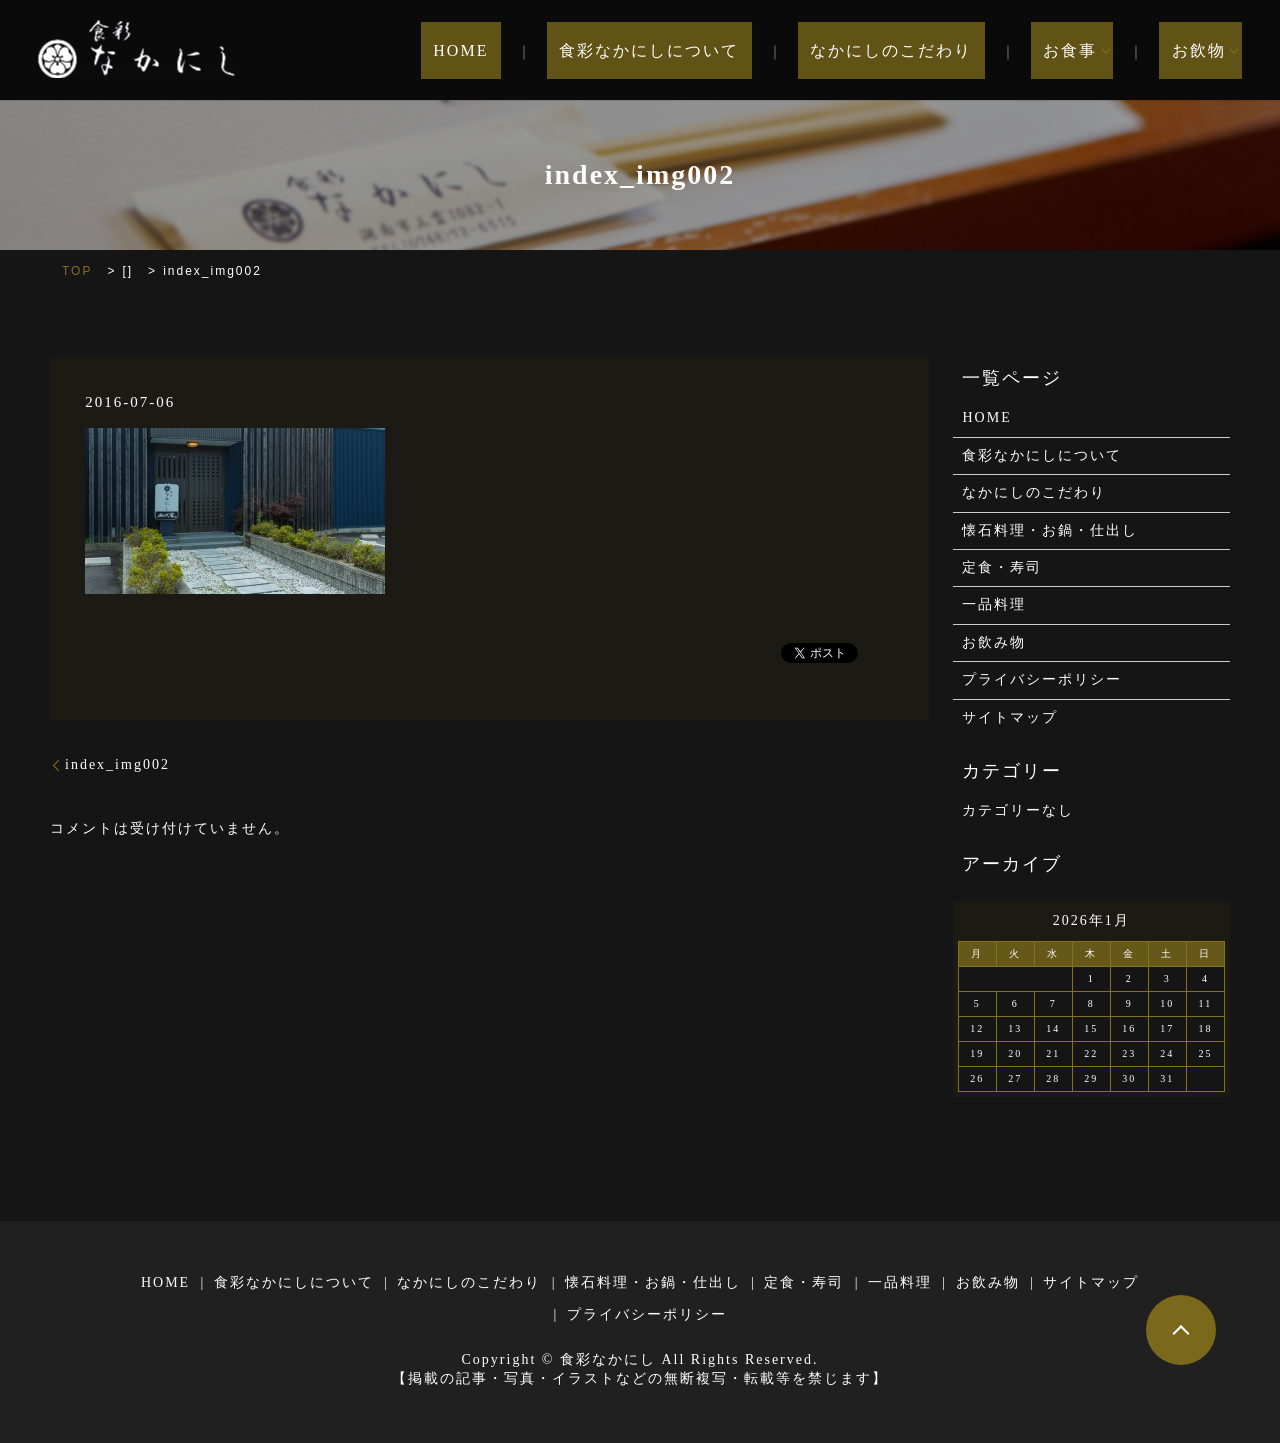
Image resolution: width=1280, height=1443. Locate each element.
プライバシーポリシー (1042, 679)
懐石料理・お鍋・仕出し (1050, 530)
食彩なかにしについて (712, 50)
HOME (547, 50)
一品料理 (994, 604)
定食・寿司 (1002, 567)
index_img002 (117, 764)
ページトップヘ (1181, 1330)
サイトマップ (1010, 717)
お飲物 (1199, 50)
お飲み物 (994, 642)
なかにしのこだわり (929, 50)
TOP (77, 271)
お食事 (1083, 50)
